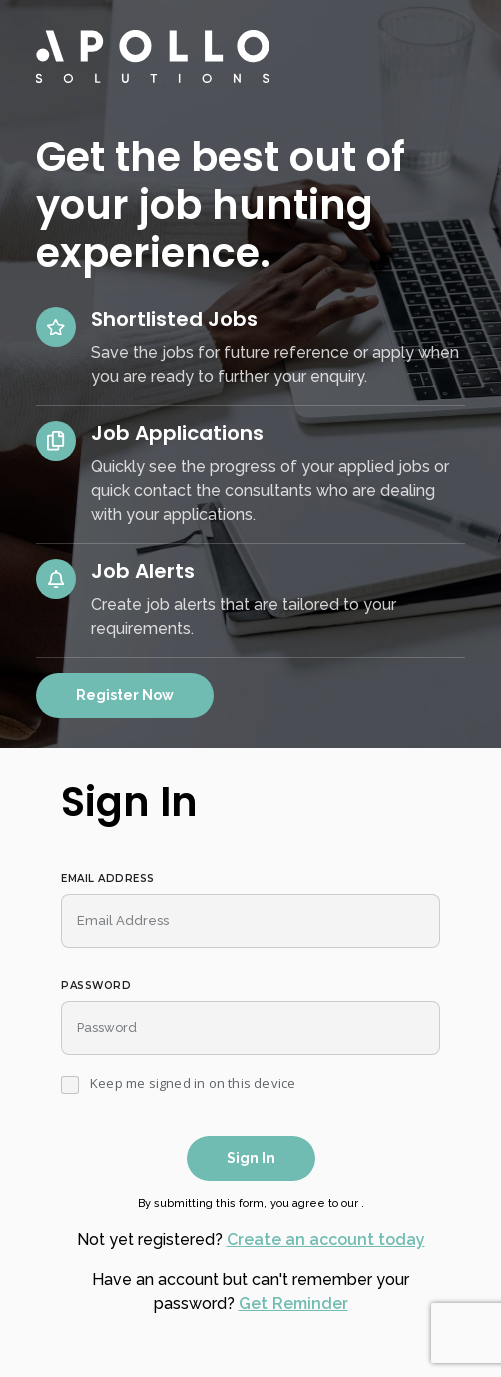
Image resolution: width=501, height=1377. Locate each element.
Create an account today (326, 1239)
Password (96, 985)
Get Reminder (293, 1303)
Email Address (108, 878)
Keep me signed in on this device (192, 1084)
